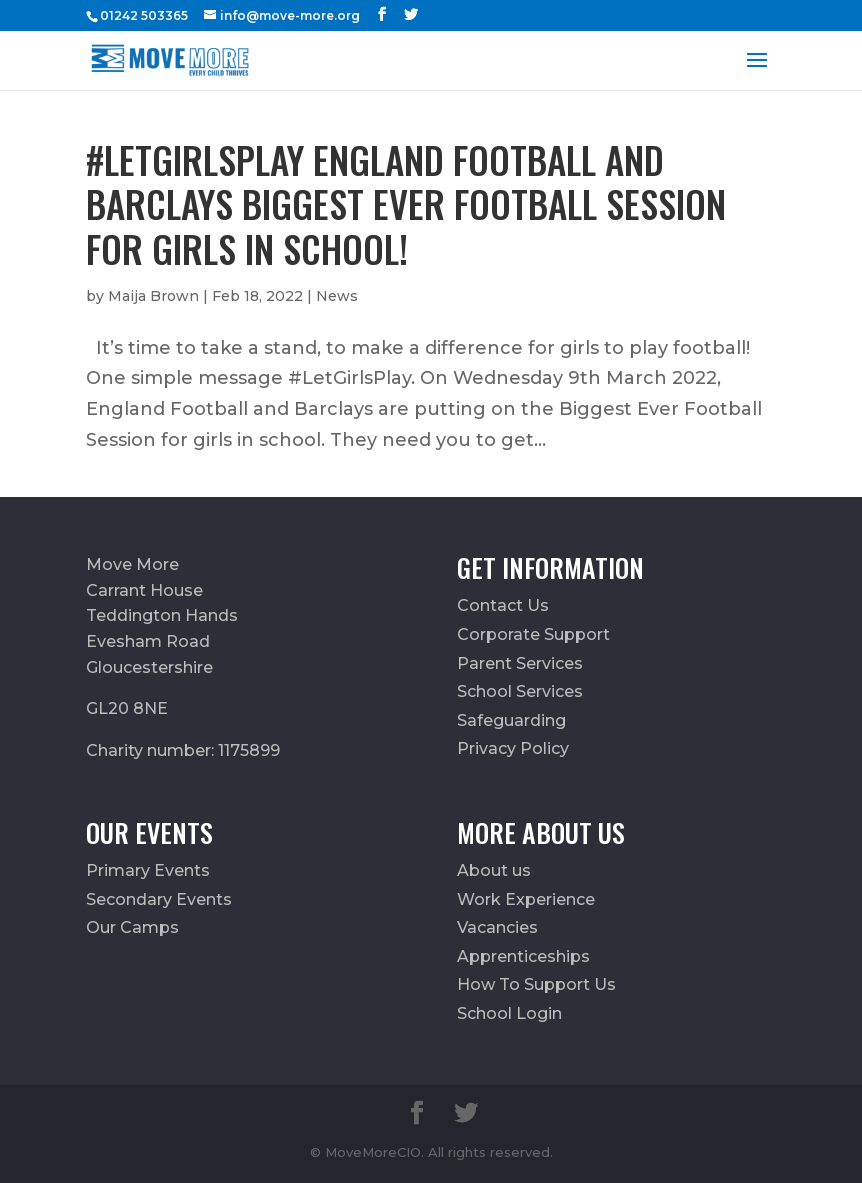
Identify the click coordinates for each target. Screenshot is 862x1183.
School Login (509, 1013)
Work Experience (526, 899)
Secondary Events (159, 899)
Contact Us (503, 605)
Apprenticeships (523, 956)
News (337, 296)
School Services (520, 691)
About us (494, 870)
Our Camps (132, 927)
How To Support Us (536, 984)
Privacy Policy (513, 748)
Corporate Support (533, 634)
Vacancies (497, 927)
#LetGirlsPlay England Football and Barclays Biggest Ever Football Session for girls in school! (406, 204)
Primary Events (148, 870)
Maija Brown (153, 296)
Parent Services (520, 663)
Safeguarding (511, 720)
